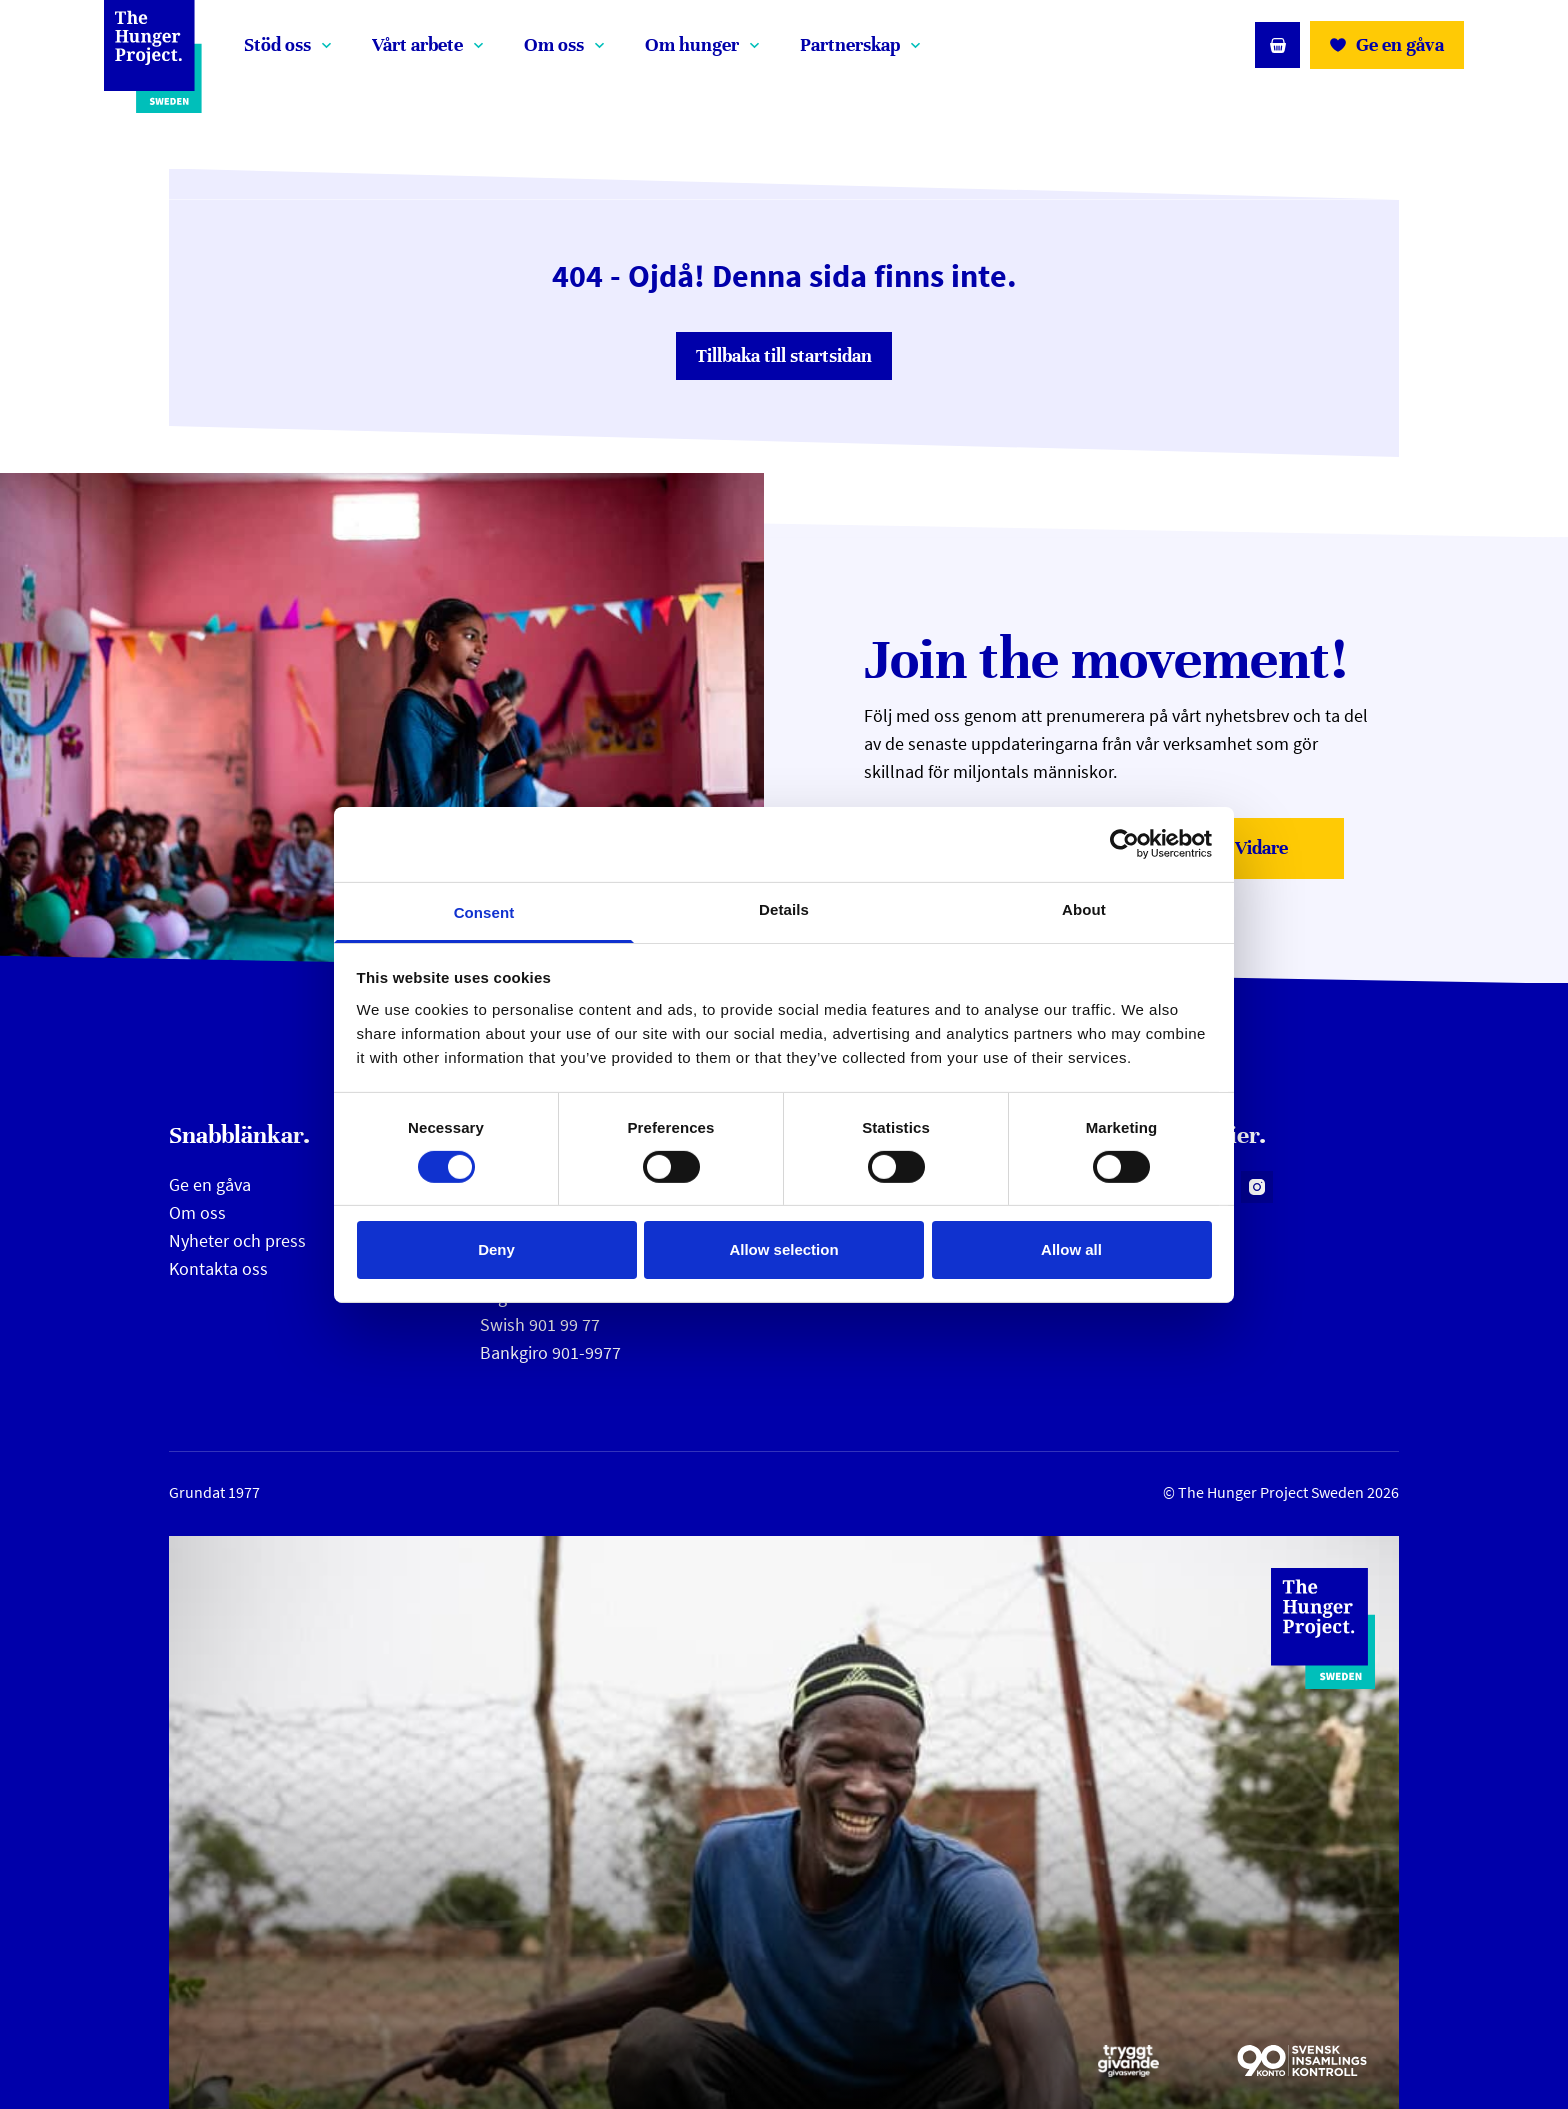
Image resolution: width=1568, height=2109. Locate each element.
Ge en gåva (210, 1184)
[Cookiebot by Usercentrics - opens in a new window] (1124, 844)
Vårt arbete (417, 44)
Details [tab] (784, 908)
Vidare (1283, 854)
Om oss (554, 44)
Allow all (1071, 1249)
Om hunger (692, 44)
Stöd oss (277, 44)
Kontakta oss (218, 1268)
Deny (496, 1249)
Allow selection (783, 1249)
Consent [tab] (484, 911)
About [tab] (1084, 908)
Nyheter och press (237, 1240)
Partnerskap (850, 44)
